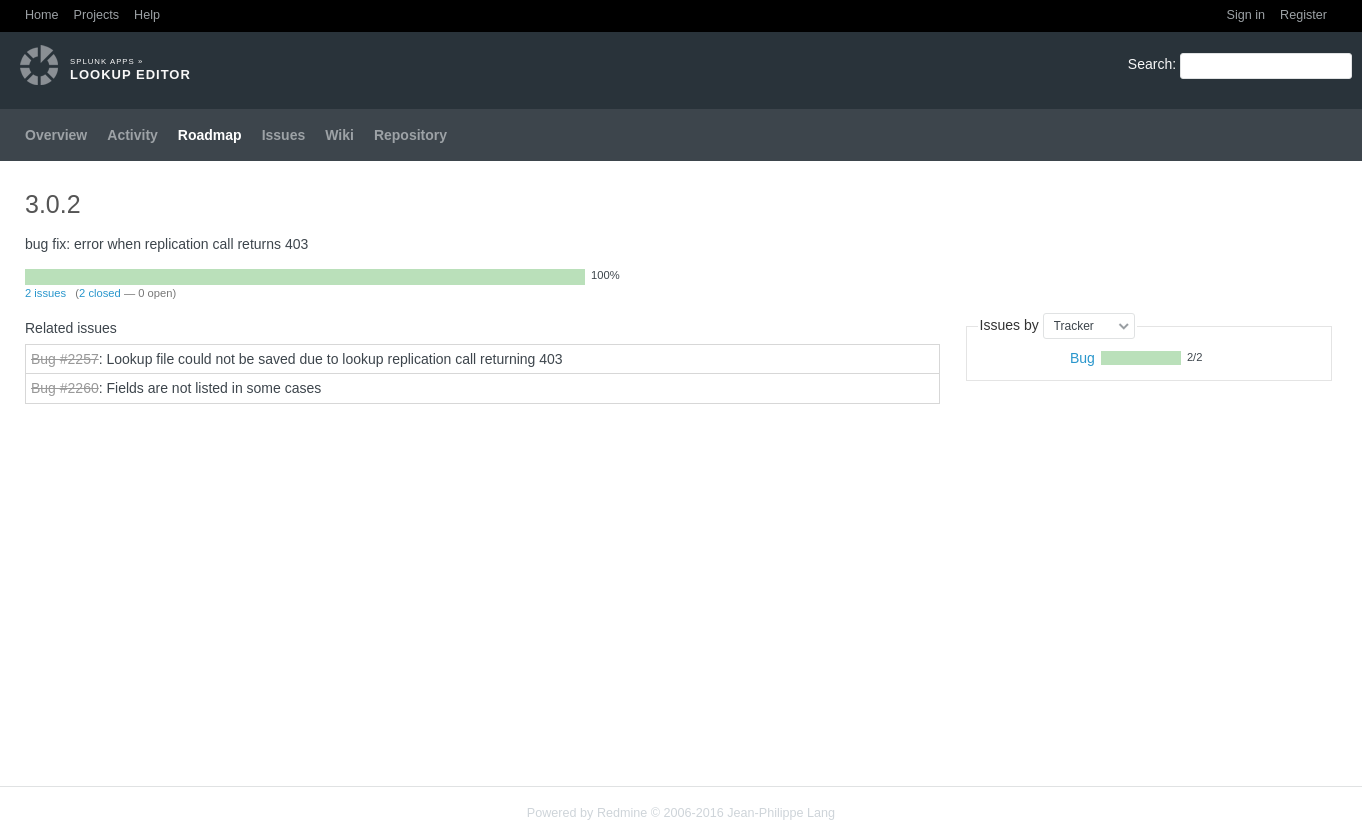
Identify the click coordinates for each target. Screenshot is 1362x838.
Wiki (339, 135)
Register (1303, 15)
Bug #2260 (65, 388)
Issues (284, 135)
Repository (410, 135)
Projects (97, 15)
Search (1150, 64)
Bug (1082, 358)
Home (42, 15)
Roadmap (210, 135)
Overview (56, 135)
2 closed (100, 293)
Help (147, 15)
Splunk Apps (102, 61)
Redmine (622, 813)
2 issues (45, 293)
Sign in (1246, 15)
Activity (132, 135)
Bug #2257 (65, 359)
